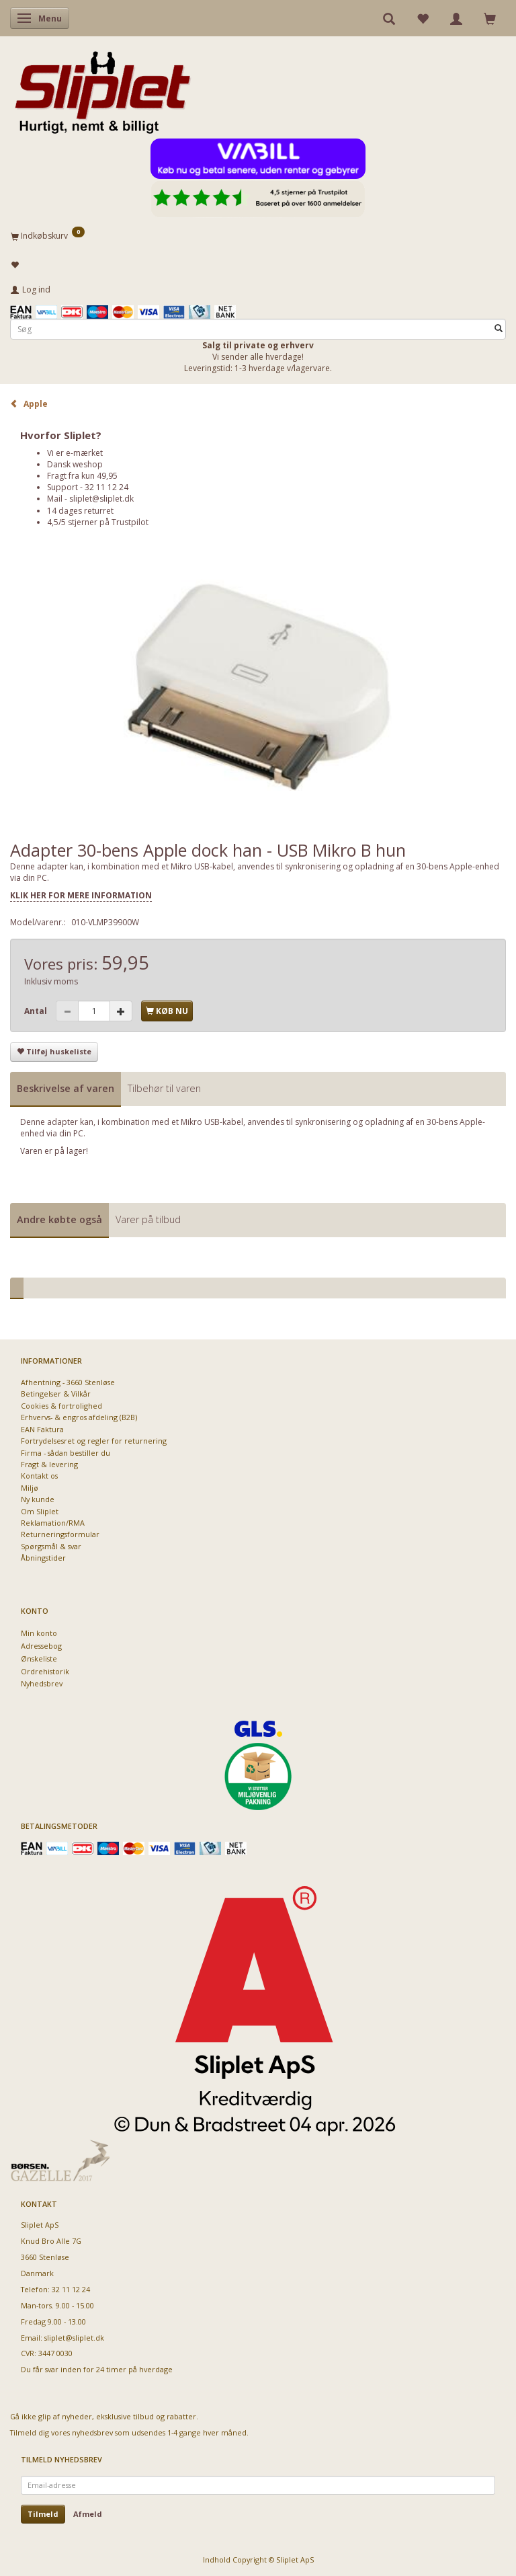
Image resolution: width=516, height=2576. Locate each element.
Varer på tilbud (148, 1219)
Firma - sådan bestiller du (65, 1453)
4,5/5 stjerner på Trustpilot (97, 522)
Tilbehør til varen (164, 1088)
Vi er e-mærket (75, 453)
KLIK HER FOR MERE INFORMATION (81, 895)
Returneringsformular (60, 1534)
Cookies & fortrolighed (61, 1406)
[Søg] (498, 329)
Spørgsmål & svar (51, 1546)
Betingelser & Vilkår (56, 1394)
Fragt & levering (49, 1464)
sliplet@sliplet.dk (101, 498)
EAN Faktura (42, 1429)
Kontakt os (39, 1476)
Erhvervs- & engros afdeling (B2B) (79, 1417)
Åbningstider (43, 1558)
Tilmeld (43, 2514)
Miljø (29, 1488)
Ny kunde (37, 1499)
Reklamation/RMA (53, 1523)
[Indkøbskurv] (258, 235)
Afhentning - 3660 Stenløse (68, 1382)
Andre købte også (59, 1219)
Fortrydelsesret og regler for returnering (94, 1441)
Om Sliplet (39, 1511)
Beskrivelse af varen (65, 1088)
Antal (36, 1011)
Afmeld (87, 2514)
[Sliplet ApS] (102, 88)
